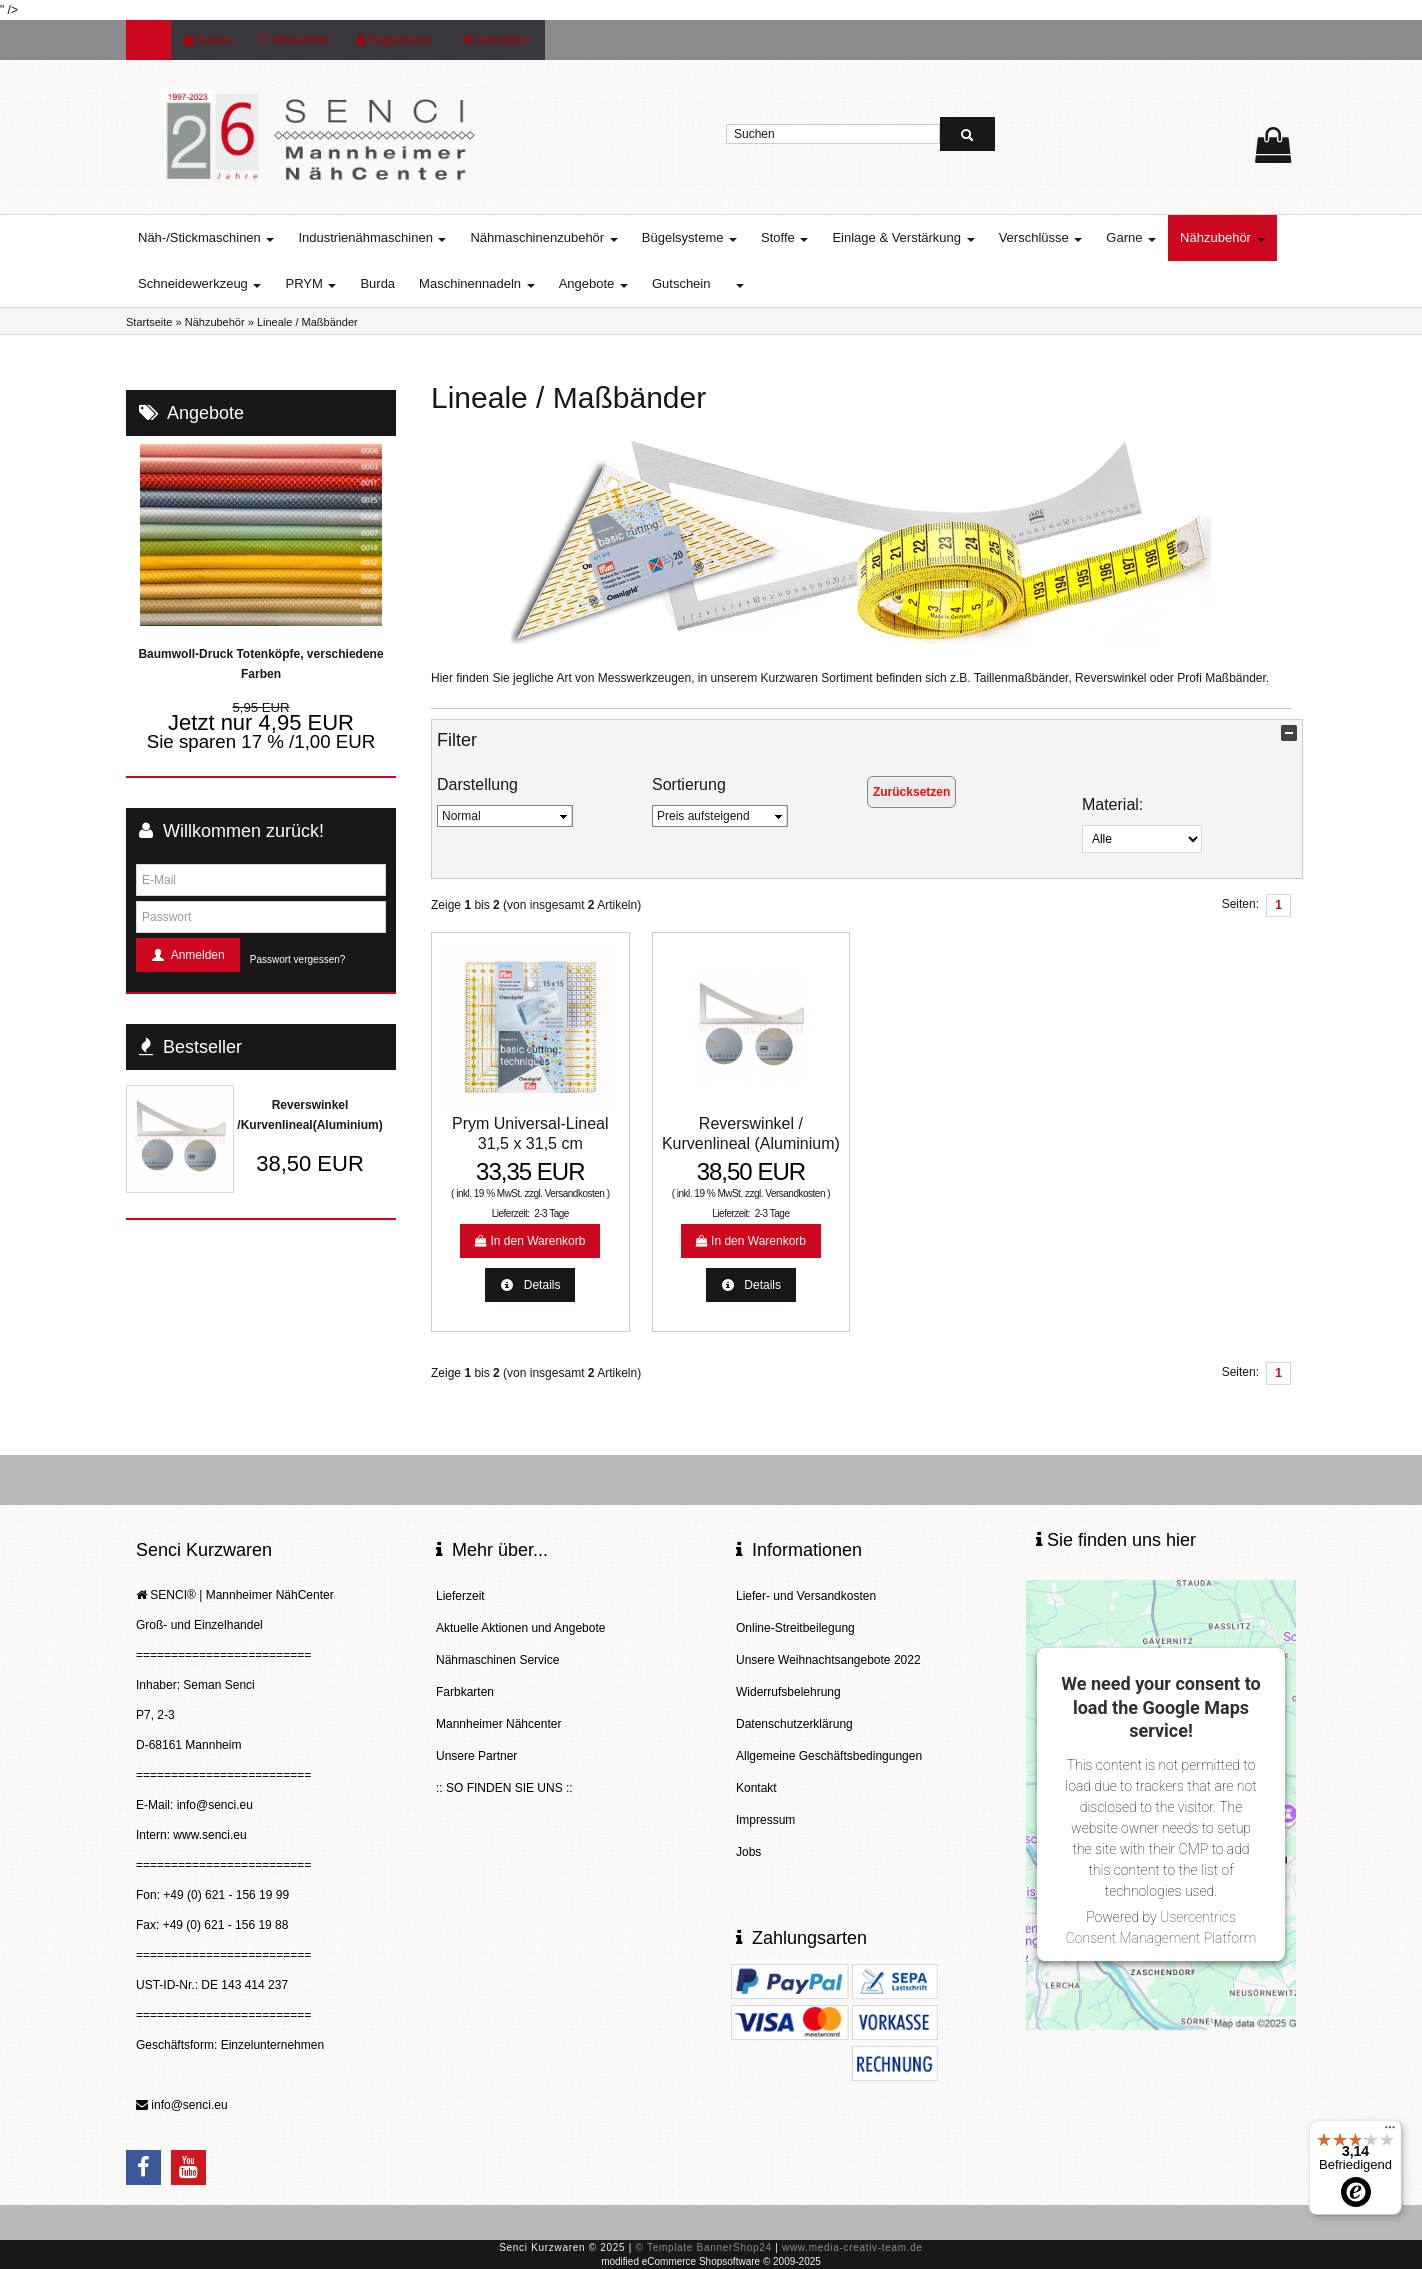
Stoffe (784, 237)
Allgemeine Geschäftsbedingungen (829, 1756)
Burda (377, 283)
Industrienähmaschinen (372, 237)
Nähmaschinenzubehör (543, 237)
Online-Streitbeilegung (795, 1628)
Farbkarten (465, 1692)
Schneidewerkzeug (199, 283)
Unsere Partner (476, 1756)
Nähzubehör (1222, 237)
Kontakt (756, 1788)
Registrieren (394, 40)
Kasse (207, 40)
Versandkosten (575, 1193)
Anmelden (496, 40)
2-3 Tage (551, 1213)
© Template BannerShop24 (704, 2247)
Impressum (765, 1820)
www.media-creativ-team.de (852, 2247)
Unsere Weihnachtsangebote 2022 (828, 1660)
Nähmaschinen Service (497, 1660)
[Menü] (1390, 2132)
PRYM (310, 283)
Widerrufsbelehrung (788, 1692)
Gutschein (681, 283)
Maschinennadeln (477, 283)
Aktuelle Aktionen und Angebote (520, 1628)
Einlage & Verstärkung (903, 237)
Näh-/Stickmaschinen (206, 237)
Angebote (593, 283)
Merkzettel (293, 40)
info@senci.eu (189, 2105)
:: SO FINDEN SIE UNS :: (504, 1788)
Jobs (748, 1852)
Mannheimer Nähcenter (498, 1724)
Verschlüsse (1041, 237)
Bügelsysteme (689, 237)
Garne (1131, 237)
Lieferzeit (460, 1596)
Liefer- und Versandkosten (806, 1596)
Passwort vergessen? (298, 959)
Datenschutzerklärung (794, 1724)
